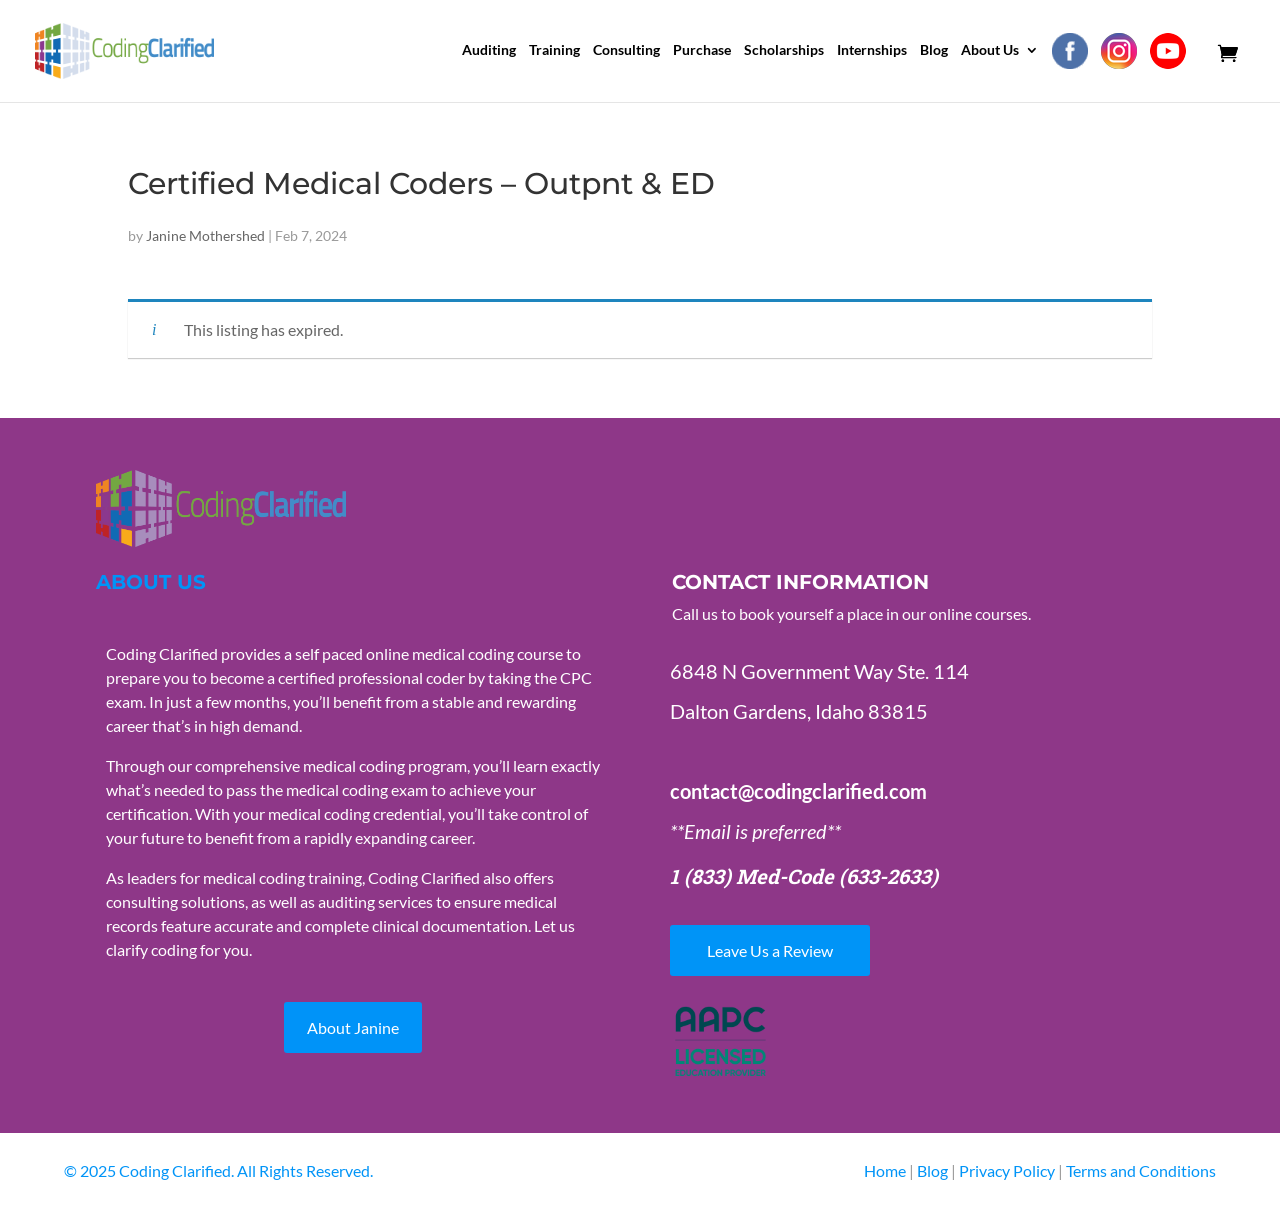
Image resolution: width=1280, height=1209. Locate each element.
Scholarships (784, 50)
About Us (990, 50)
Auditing (489, 50)
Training (554, 50)
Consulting (626, 50)
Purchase (702, 50)
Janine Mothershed (205, 235)
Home (885, 1170)
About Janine (353, 1027)
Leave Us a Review (770, 950)
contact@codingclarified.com (798, 791)
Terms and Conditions (1141, 1170)
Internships (872, 50)
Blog (934, 50)
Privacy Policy (1008, 1170)
